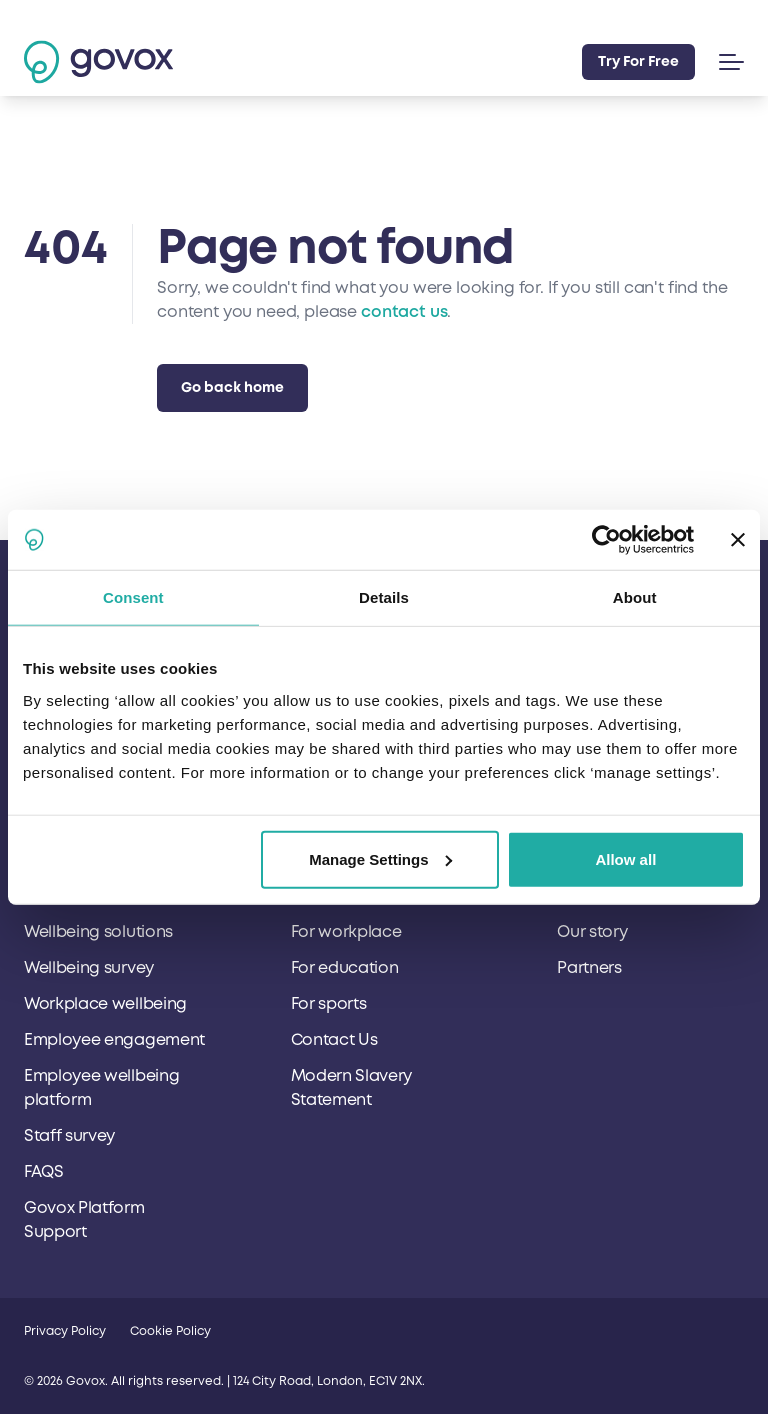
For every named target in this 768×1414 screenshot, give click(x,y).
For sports (329, 1004)
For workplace (346, 932)
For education (345, 968)
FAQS (44, 1172)
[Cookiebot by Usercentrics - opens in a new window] (606, 540)
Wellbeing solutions (98, 932)
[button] (727, 62)
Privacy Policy (65, 1331)
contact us (404, 312)
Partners (589, 968)
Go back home (232, 387)
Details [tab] (384, 597)
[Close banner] (738, 540)
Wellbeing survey (89, 968)
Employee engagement (114, 1040)
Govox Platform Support (84, 1220)
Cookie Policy (170, 1331)
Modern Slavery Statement (352, 1088)
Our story (592, 932)
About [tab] (635, 597)
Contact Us (334, 1040)
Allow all (625, 858)
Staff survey (69, 1136)
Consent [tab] (133, 597)
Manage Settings (380, 858)
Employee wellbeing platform (101, 1088)
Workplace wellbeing (105, 1004)
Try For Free (638, 61)
